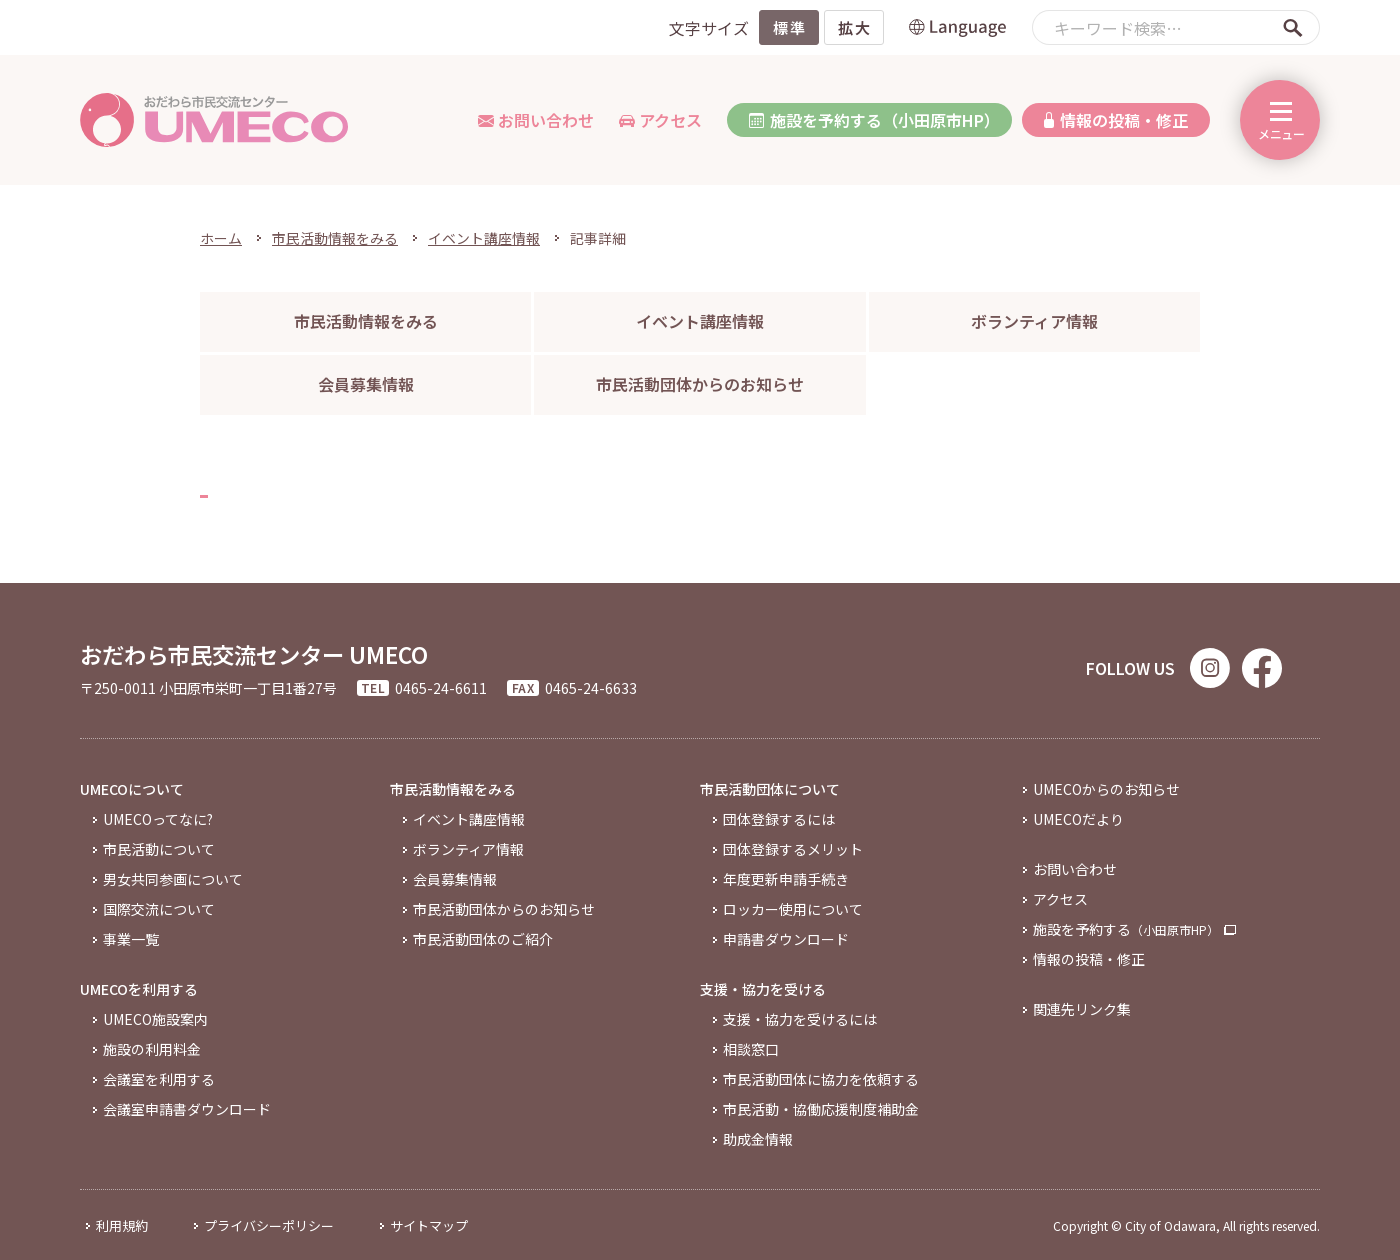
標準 (789, 27)
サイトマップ (429, 1225)
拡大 (854, 27)
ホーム (221, 238)
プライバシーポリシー (269, 1225)
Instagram (1210, 668)
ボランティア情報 (1034, 321)
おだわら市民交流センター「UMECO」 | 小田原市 (215, 120)
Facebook (1262, 668)
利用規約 (122, 1225)
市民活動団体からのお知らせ (700, 384)
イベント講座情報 (484, 238)
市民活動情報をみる (335, 238)
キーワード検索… (1118, 28)
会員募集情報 (366, 384)
